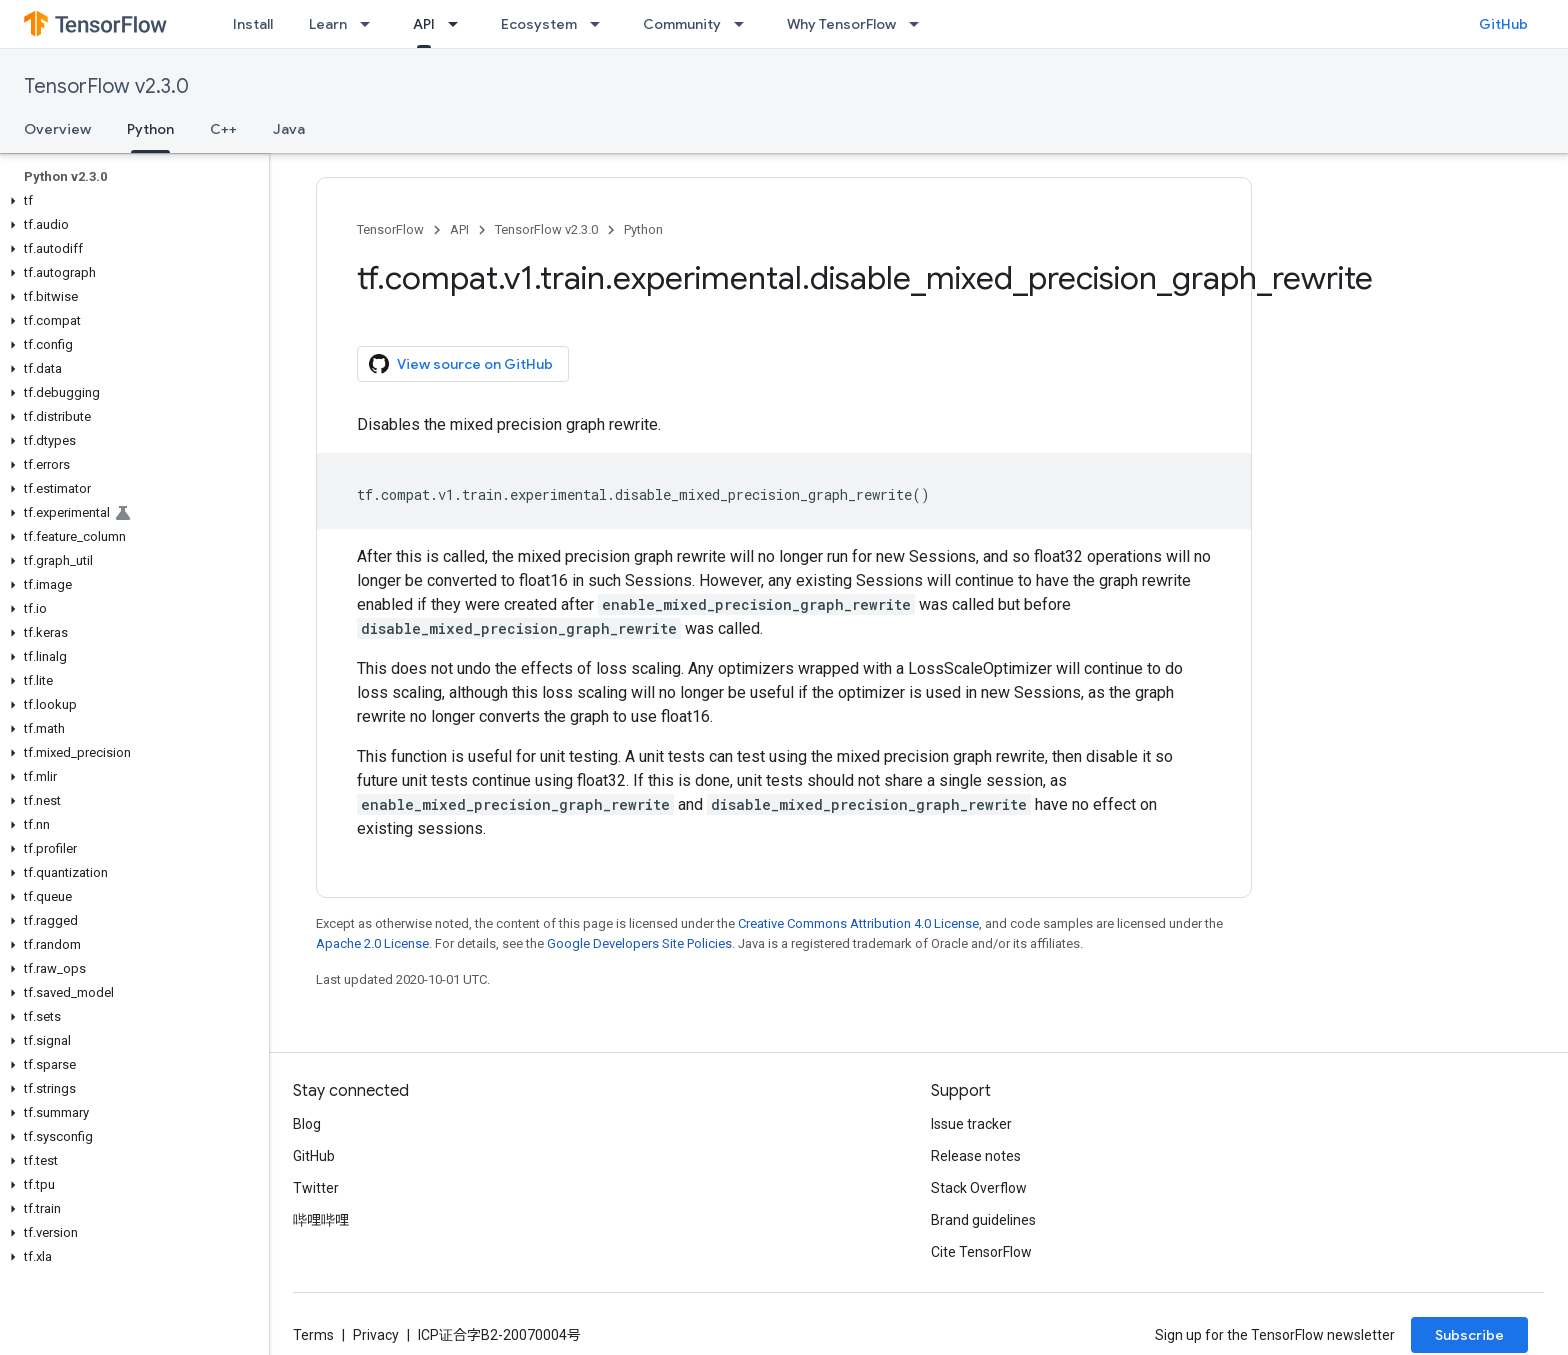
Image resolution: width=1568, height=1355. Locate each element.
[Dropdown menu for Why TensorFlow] (920, 24)
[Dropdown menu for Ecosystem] (601, 24)
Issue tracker (971, 1124)
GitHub (1503, 24)
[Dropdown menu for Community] (745, 24)
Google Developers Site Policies (639, 943)
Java (289, 129)
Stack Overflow (979, 1188)
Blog (307, 1124)
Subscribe (1469, 1335)
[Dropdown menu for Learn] (371, 24)
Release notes (976, 1156)
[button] (130, 201)
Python (643, 229)
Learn (328, 24)
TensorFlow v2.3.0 (106, 86)
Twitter (316, 1188)
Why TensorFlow (841, 24)
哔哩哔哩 (321, 1220)
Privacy (376, 1335)
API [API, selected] (424, 24)
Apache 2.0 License (372, 943)
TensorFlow (390, 229)
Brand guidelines (983, 1220)
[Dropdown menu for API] (459, 24)
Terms (313, 1335)
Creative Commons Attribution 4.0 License (858, 923)
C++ (223, 129)
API (459, 229)
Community (682, 24)
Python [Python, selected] (150, 129)
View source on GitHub (461, 364)
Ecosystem (539, 24)
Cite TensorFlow (981, 1252)
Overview (57, 129)
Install (253, 24)
